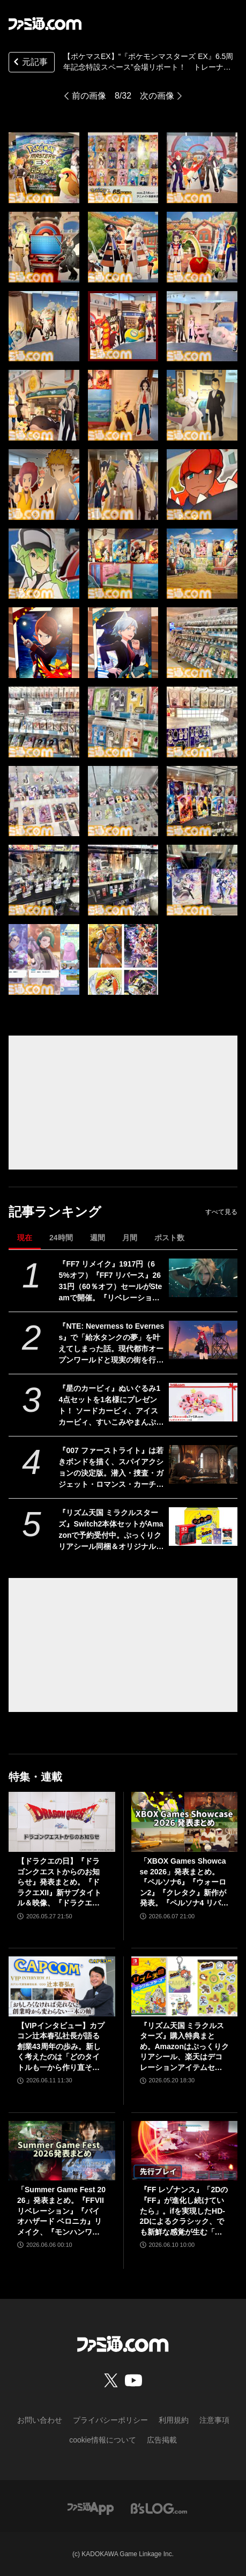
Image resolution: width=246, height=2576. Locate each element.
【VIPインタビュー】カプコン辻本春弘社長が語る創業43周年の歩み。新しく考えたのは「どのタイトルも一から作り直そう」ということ (61, 2047)
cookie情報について (102, 2440)
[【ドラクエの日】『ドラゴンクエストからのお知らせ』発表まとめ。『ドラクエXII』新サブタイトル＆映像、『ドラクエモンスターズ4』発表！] (62, 1822)
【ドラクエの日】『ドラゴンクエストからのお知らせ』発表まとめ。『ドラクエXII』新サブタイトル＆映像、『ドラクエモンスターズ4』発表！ (59, 1883)
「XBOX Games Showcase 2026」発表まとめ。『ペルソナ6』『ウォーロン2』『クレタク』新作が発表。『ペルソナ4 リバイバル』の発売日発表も (184, 1883)
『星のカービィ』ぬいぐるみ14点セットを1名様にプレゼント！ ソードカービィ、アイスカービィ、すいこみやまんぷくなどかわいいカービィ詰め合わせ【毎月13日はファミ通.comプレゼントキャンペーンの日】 (110, 1406)
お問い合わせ (39, 2420)
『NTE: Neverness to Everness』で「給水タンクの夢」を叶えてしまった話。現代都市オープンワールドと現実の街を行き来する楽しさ (111, 1344)
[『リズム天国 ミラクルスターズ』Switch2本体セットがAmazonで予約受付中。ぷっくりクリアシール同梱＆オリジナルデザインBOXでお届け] (203, 1526)
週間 (97, 1237)
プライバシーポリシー (110, 2420)
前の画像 (89, 95)
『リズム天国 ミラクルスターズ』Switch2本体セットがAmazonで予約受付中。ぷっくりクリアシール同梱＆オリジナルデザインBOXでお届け (110, 1530)
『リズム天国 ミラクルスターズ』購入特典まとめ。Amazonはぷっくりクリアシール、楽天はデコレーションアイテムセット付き (184, 2047)
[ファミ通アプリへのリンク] (91, 2507)
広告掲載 (162, 2440)
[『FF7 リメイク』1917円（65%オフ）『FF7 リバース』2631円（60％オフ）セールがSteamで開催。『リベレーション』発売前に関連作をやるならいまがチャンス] (203, 1278)
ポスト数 (169, 1237)
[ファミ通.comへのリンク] (45, 23)
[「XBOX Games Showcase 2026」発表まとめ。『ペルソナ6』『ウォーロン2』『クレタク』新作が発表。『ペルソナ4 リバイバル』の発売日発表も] (184, 1822)
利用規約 (174, 2420)
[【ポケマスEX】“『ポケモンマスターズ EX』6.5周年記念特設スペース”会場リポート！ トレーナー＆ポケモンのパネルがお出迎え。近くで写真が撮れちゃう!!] (44, 167)
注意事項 (214, 2420)
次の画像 (157, 95)
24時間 (61, 1237)
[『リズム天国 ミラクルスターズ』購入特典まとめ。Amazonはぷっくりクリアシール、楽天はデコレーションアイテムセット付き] (184, 1986)
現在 (24, 1237)
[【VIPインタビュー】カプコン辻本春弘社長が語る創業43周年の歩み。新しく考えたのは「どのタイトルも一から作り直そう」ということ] (62, 1986)
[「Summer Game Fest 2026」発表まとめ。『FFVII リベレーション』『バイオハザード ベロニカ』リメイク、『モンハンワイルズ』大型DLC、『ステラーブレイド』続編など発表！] (62, 2151)
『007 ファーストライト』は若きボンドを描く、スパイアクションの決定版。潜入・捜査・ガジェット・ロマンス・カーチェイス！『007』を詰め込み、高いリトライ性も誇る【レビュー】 (110, 1468)
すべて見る (221, 1212)
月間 (129, 1237)
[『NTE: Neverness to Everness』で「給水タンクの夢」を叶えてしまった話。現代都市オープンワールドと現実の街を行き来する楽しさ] (203, 1340)
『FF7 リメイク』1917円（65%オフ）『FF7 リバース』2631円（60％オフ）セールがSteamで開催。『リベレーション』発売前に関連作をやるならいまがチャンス (110, 1282)
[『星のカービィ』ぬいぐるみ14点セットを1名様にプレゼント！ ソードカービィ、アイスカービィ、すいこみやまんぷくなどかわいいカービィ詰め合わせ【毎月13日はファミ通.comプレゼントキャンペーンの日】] (203, 1402)
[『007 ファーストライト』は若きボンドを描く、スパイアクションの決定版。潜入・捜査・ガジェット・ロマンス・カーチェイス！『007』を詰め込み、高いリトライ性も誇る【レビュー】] (203, 1464)
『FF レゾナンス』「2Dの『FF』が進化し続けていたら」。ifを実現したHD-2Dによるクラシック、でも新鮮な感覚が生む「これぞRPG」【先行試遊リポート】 (184, 2211)
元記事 (29, 63)
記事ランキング (55, 1211)
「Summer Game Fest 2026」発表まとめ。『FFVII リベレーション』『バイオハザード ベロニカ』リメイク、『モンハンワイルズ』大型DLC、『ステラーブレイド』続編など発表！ (61, 2211)
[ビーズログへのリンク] (159, 2507)
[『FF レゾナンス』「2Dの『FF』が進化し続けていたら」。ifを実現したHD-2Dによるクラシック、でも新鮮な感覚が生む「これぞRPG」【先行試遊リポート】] (184, 2151)
